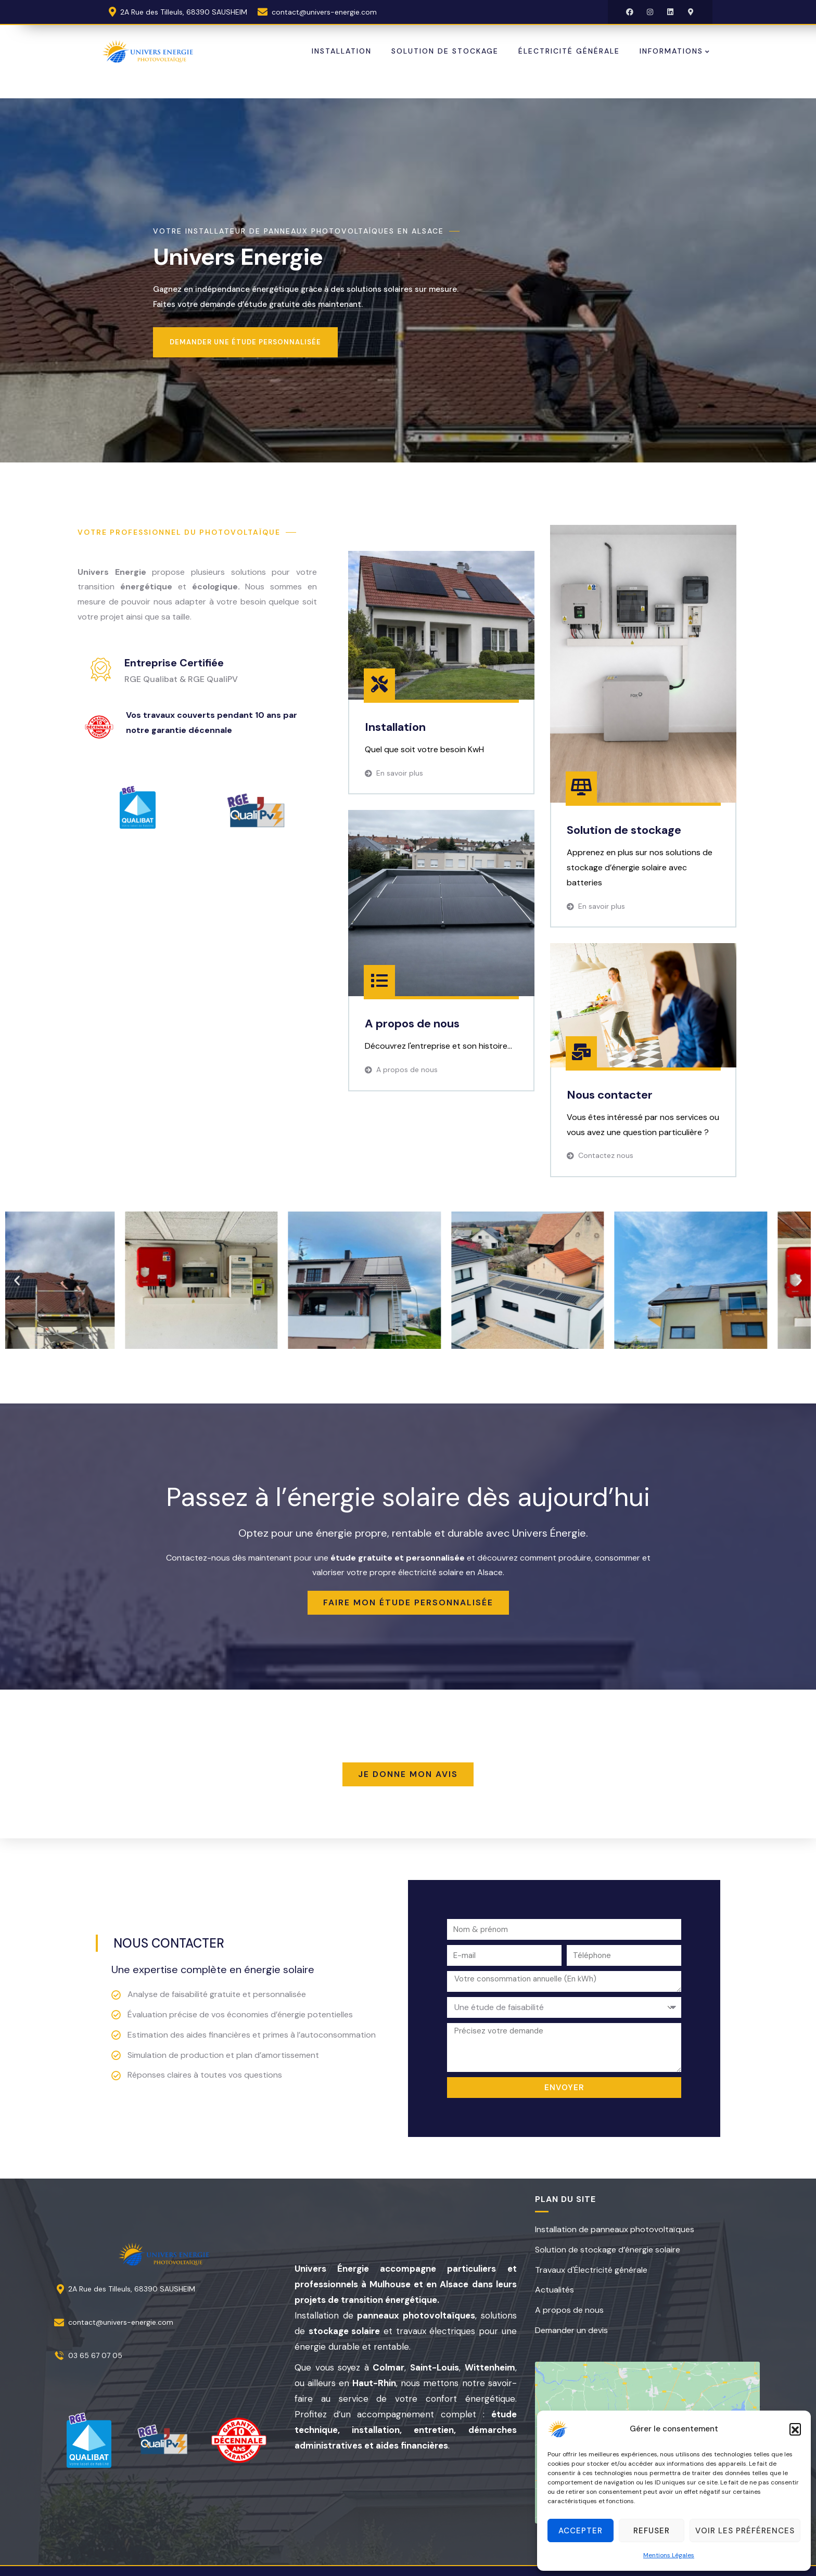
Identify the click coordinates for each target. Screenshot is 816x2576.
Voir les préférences (745, 2531)
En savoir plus (399, 773)
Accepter (580, 2531)
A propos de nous (407, 1069)
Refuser (651, 2531)
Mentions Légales (668, 2555)
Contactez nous (605, 1155)
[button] (795, 2429)
